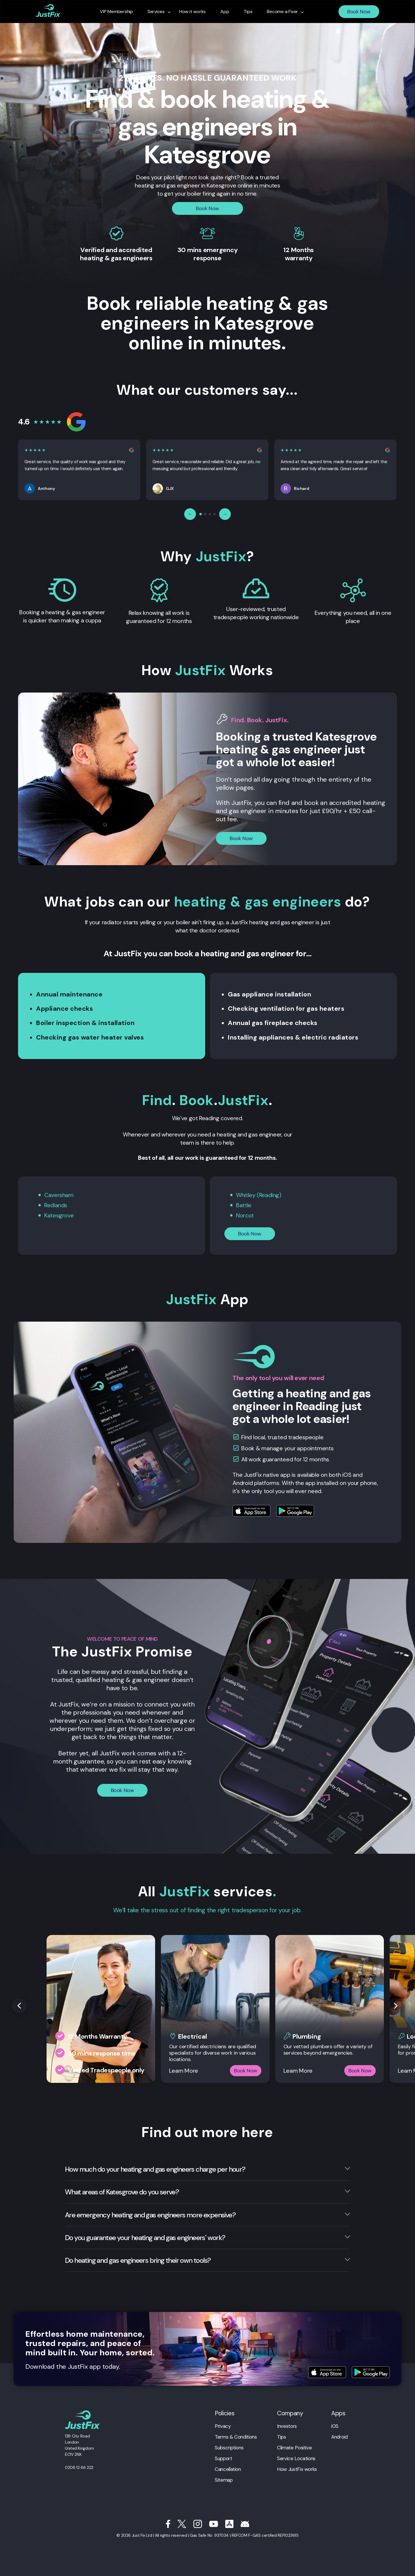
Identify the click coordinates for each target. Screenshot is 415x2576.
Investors (287, 2426)
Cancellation (228, 2469)
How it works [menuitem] (192, 12)
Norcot (245, 1215)
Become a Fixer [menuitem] (282, 12)
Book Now (358, 11)
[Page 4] (214, 514)
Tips (281, 2437)
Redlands (55, 1205)
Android (339, 2437)
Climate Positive (294, 2447)
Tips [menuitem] (248, 12)
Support (223, 2458)
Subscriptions (229, 2447)
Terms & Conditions (236, 2437)
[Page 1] (200, 514)
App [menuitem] (224, 12)
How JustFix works (297, 2469)
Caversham (59, 1195)
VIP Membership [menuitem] (116, 12)
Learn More (183, 2070)
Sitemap (224, 2480)
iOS (334, 2426)
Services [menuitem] (156, 12)
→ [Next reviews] (225, 514)
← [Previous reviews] (190, 514)
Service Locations (296, 2458)
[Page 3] (210, 514)
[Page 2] (205, 514)
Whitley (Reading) (258, 1195)
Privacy (222, 2426)
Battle (243, 1205)
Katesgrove (59, 1215)
